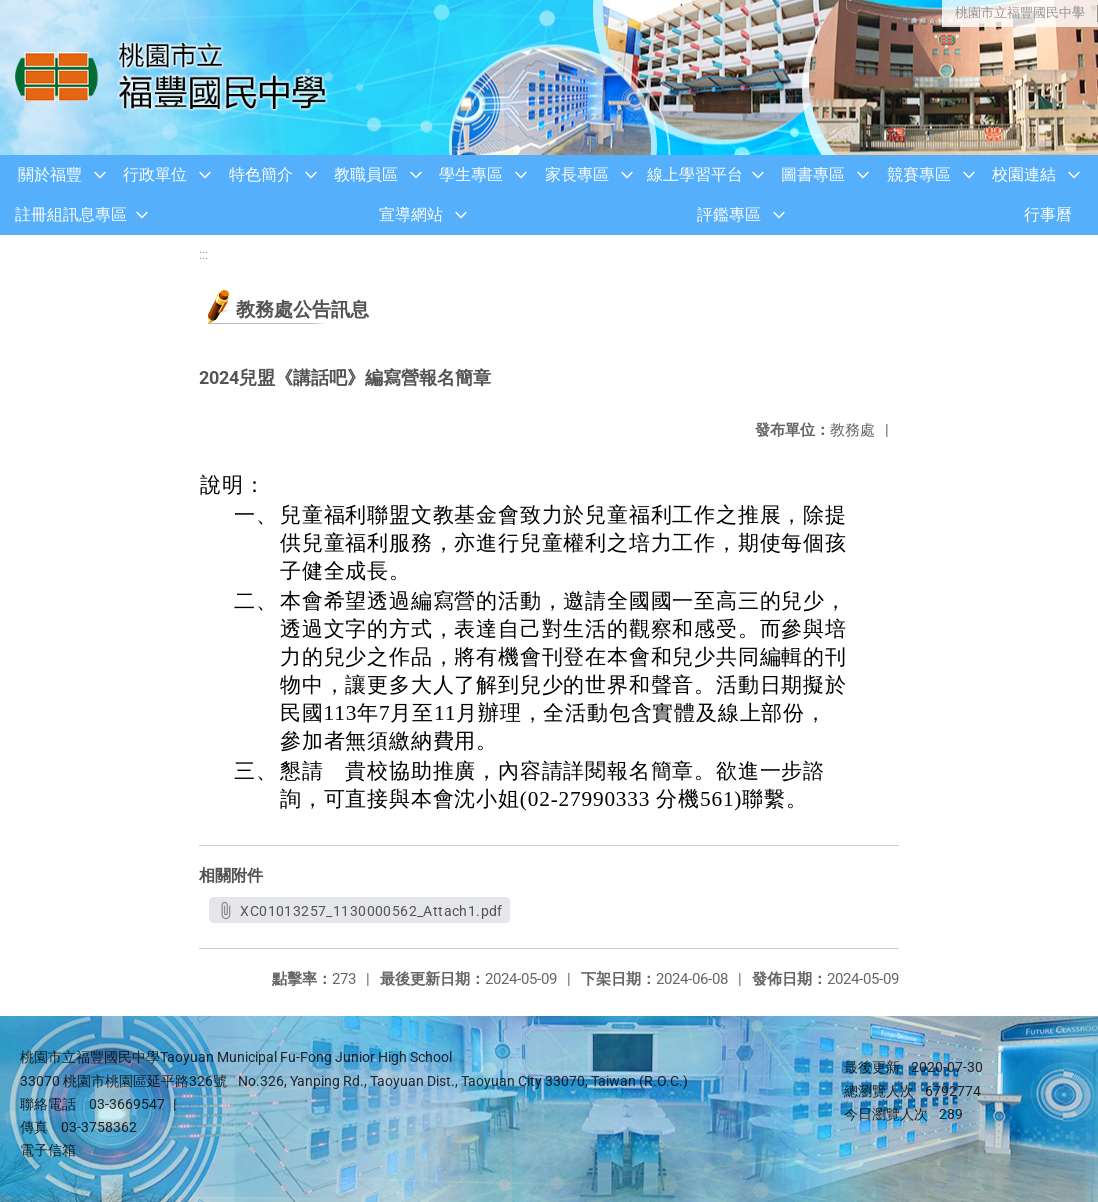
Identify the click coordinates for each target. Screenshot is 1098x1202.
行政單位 (155, 174)
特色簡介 (261, 174)
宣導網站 (411, 214)
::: (203, 254)
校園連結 (1024, 174)
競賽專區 (919, 174)
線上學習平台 (695, 174)
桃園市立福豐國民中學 (1018, 12)
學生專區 (471, 174)
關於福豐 (50, 174)
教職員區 (366, 174)
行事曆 (1048, 214)
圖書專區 (813, 174)
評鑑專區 (729, 214)
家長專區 (577, 174)
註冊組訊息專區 (71, 214)
